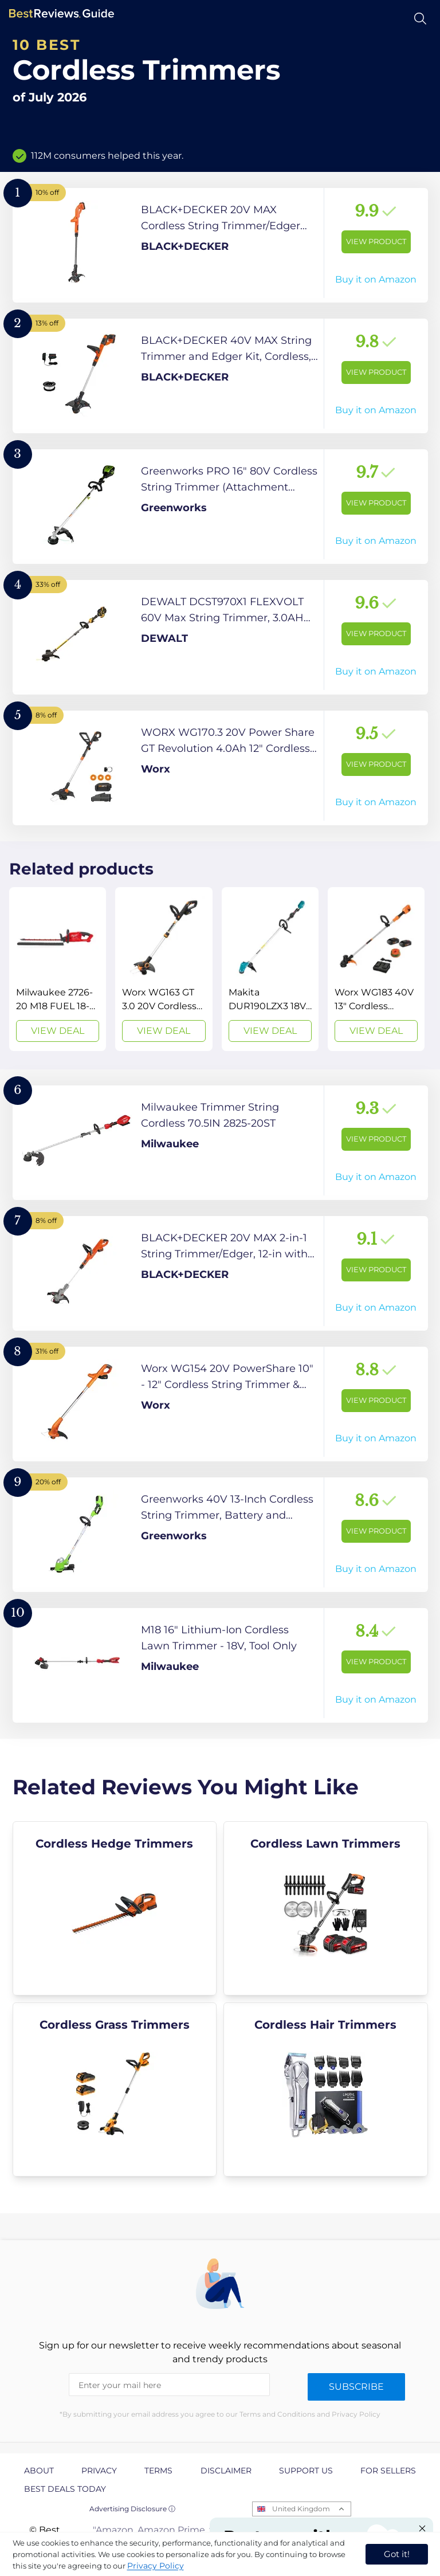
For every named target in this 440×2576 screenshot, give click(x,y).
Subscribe (356, 2386)
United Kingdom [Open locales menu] (301, 2508)
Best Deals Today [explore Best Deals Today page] (65, 2489)
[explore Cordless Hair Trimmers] (325, 2089)
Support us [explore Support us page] (306, 2470)
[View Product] (220, 245)
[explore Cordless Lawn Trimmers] (325, 1908)
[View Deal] (57, 969)
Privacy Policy (155, 2566)
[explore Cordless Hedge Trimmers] (115, 1908)
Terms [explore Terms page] (158, 2470)
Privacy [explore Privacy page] (99, 2470)
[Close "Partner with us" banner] (422, 2528)
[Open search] (420, 19)
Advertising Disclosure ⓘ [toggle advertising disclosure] (132, 2508)
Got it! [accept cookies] (397, 2553)
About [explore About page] (39, 2470)
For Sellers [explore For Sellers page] (388, 2470)
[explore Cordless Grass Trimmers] (115, 2089)
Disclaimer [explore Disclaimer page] (226, 2470)
